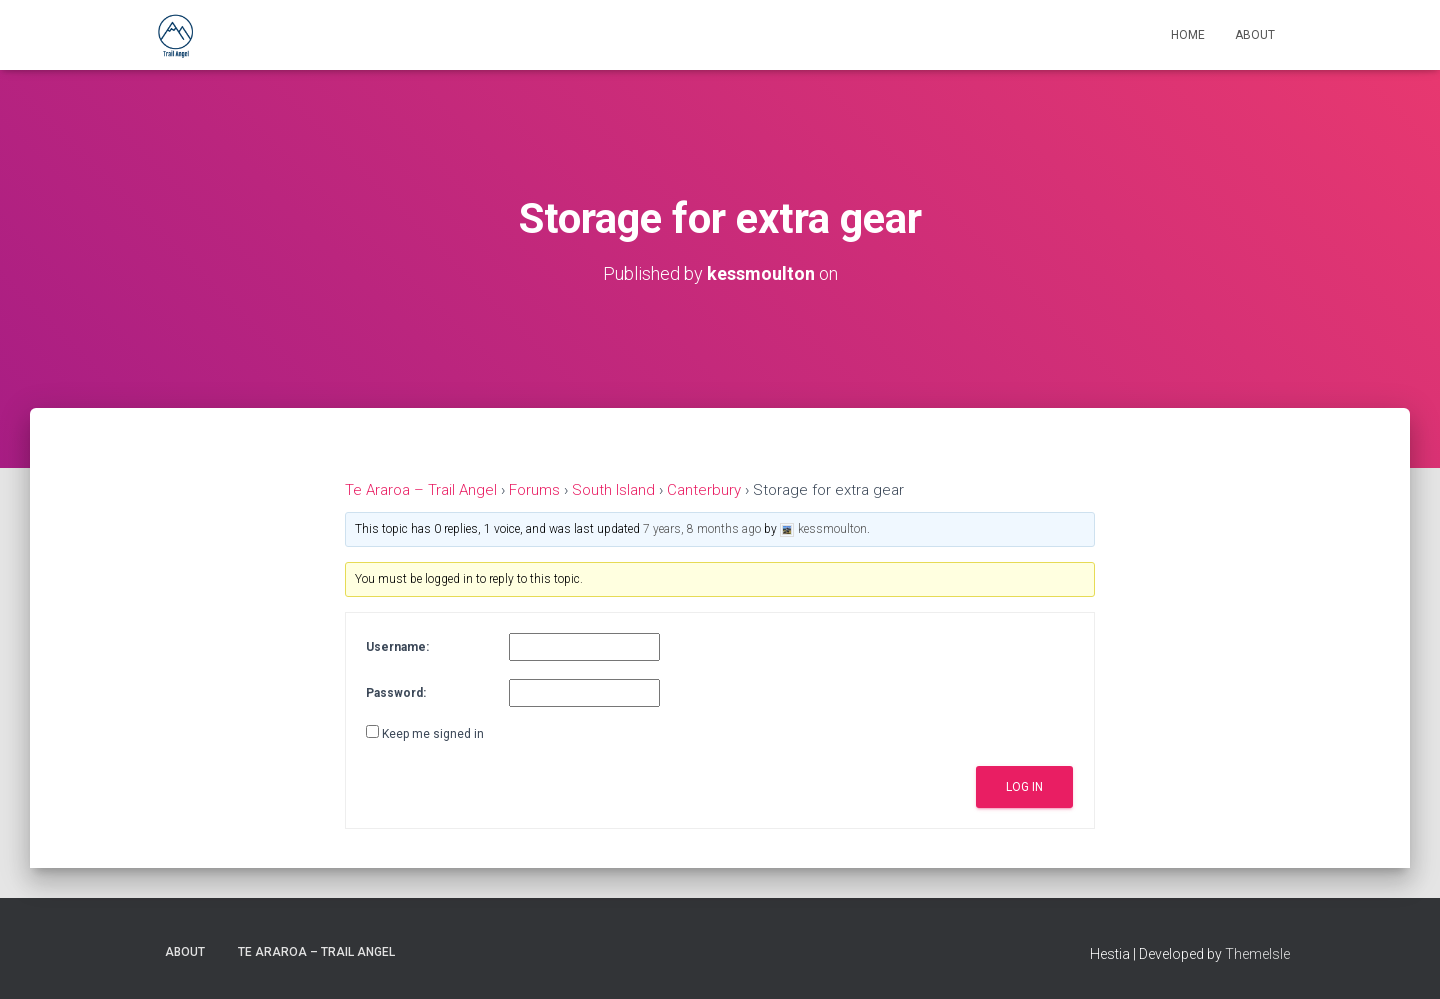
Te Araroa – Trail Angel (421, 490)
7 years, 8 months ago (702, 529)
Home (1188, 35)
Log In (1024, 787)
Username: (397, 647)
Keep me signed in (433, 734)
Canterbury (704, 490)
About (1255, 35)
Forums (534, 490)
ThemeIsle (1257, 954)
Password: (396, 693)
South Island (613, 490)
